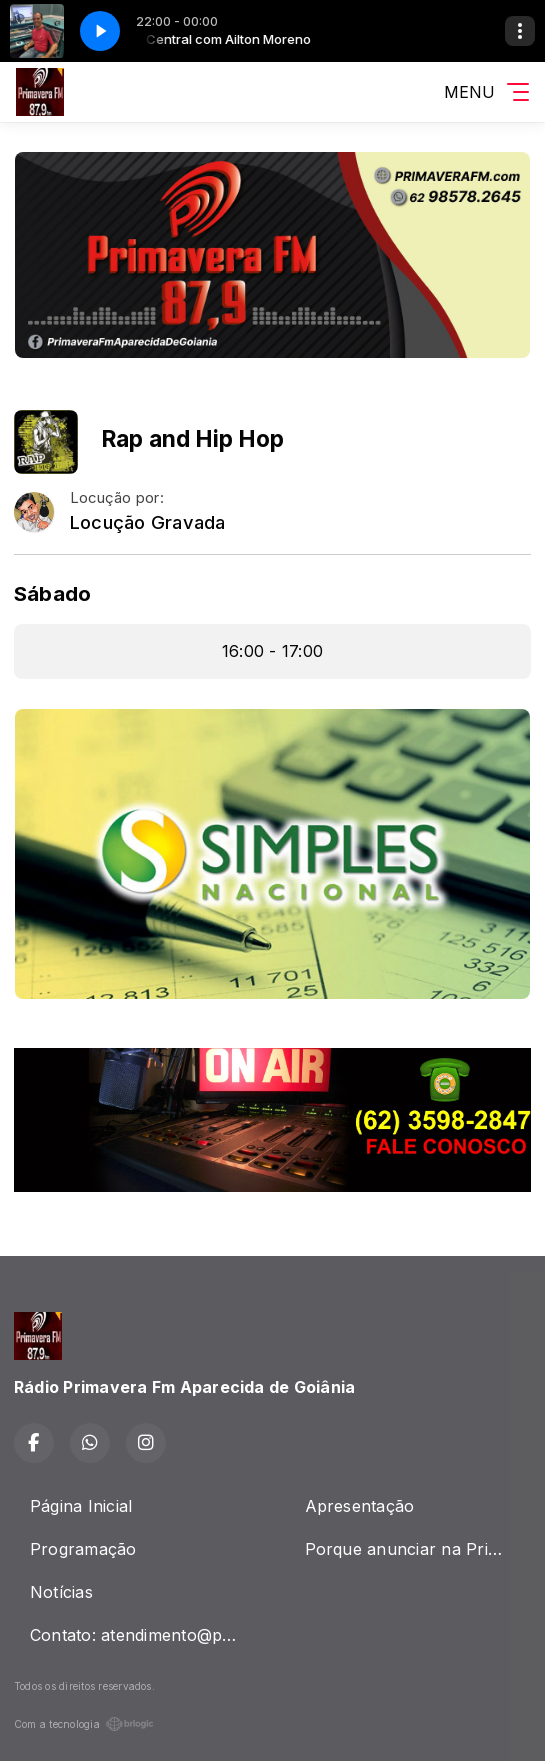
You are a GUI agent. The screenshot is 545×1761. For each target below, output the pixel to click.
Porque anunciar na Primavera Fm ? (418, 1549)
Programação (83, 1549)
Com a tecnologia (84, 1724)
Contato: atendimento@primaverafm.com (143, 1635)
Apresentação (360, 1506)
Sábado (52, 593)
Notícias (61, 1592)
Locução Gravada (148, 522)
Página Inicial (81, 1506)
